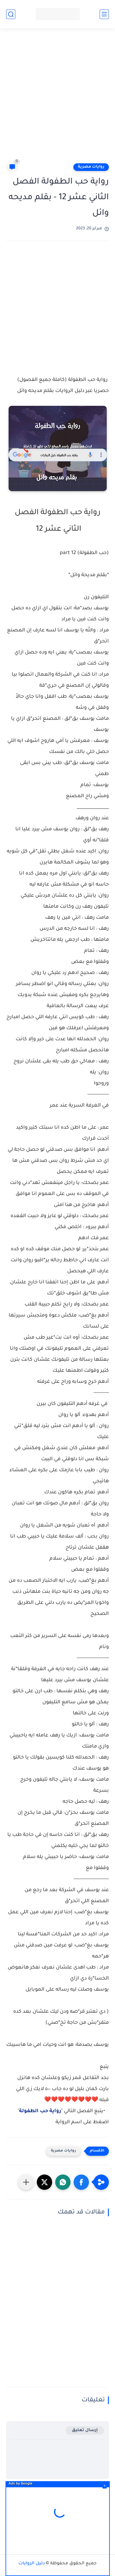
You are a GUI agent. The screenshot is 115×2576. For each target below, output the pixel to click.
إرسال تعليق (85, 2430)
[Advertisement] (57, 98)
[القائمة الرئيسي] (104, 14)
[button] (81, 2182)
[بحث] (10, 14)
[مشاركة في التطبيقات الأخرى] (26, 2182)
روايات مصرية (91, 167)
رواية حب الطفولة (40, 2111)
